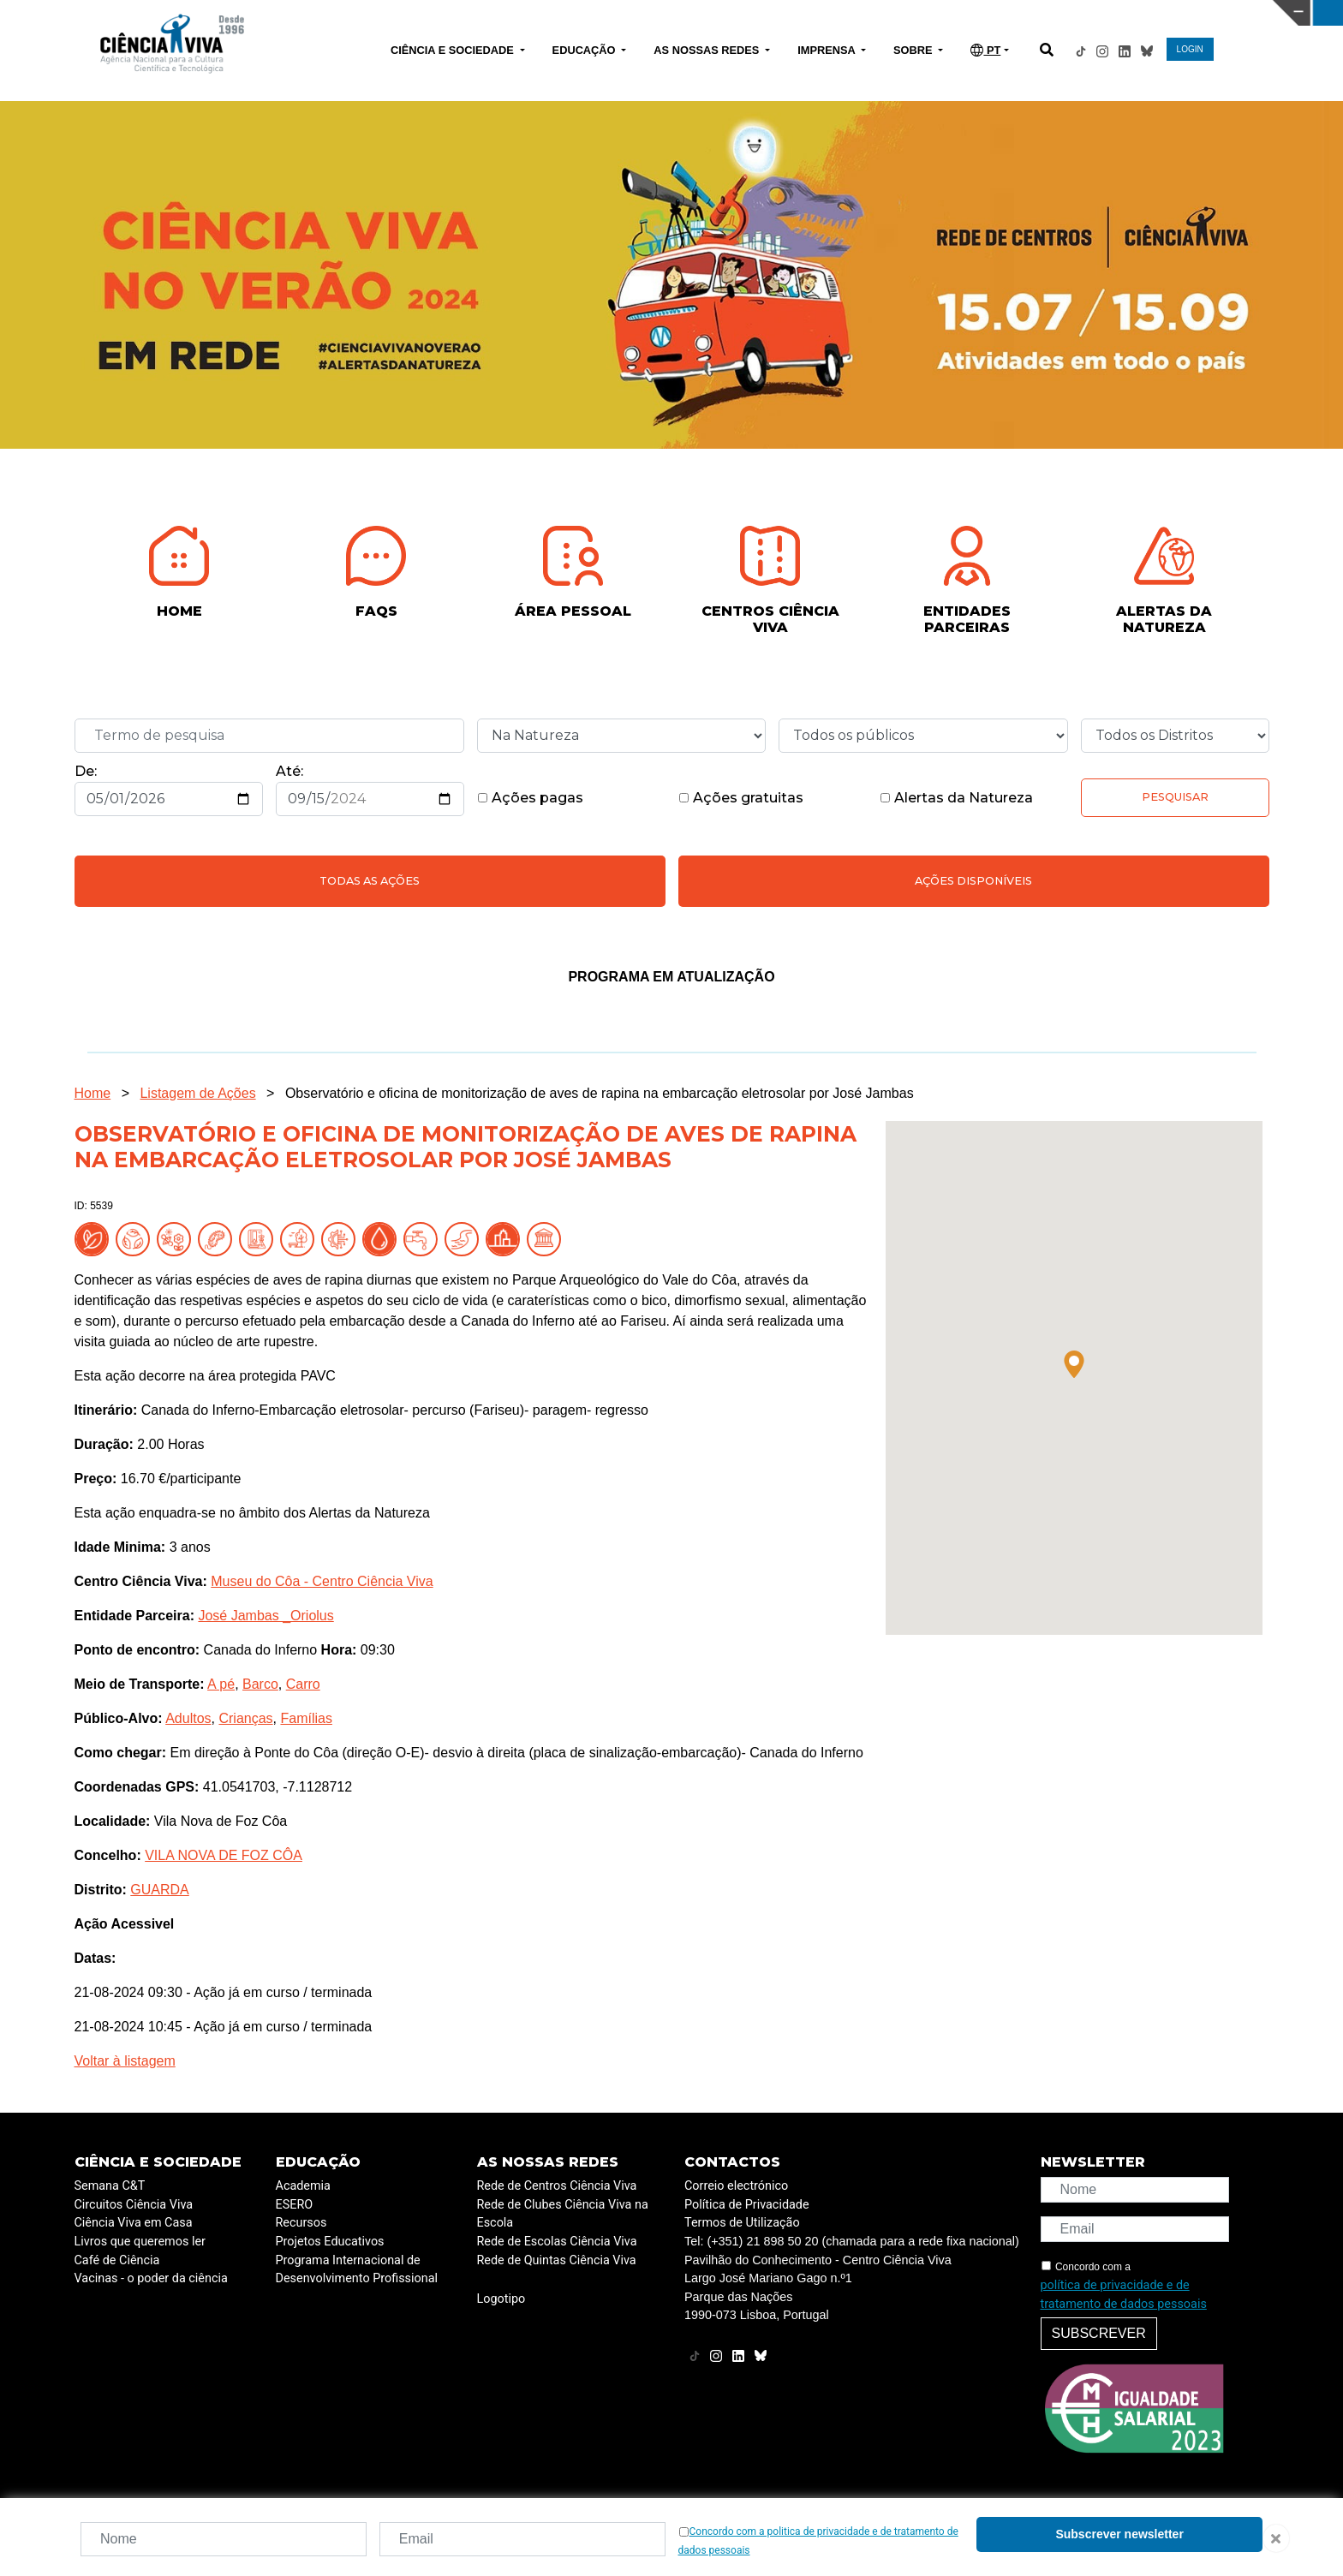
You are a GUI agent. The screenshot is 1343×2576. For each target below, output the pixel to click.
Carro (303, 1684)
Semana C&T (110, 2186)
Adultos (188, 1718)
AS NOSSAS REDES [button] (708, 50)
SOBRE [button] (914, 50)
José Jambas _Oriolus (265, 1615)
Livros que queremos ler (140, 2241)
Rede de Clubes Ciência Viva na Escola (562, 2214)
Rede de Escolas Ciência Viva (557, 2241)
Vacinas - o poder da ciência (151, 2278)
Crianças (245, 1718)
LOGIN (1190, 49)
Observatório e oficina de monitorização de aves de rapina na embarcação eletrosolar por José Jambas (599, 1093)
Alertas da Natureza (956, 798)
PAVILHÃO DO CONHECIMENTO (595, 11)
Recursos (301, 2222)
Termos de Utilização (742, 2222)
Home (93, 1093)
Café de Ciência (117, 2260)
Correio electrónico (736, 2186)
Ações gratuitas (740, 798)
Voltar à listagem (125, 2061)
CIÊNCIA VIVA (894, 13)
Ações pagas (530, 798)
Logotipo (501, 2299)
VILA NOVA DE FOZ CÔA (223, 1855)
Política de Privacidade (746, 2204)
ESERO (294, 2204)
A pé (221, 1684)
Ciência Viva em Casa (134, 2222)
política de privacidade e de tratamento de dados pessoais (1124, 2294)
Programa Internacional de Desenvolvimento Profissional (357, 2270)
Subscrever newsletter (1119, 2534)
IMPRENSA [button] (827, 50)
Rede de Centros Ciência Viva (557, 2186)
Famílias (305, 1718)
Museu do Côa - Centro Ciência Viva (322, 1581)
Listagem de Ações (197, 1093)
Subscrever (1099, 2333)
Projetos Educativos (330, 2241)
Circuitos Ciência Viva (134, 2204)
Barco (260, 1684)
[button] (1074, 1364)
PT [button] (985, 50)
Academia (303, 2186)
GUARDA (159, 1889)
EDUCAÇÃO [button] (585, 50)
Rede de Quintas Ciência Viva (556, 2260)
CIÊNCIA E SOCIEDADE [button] (453, 50)
